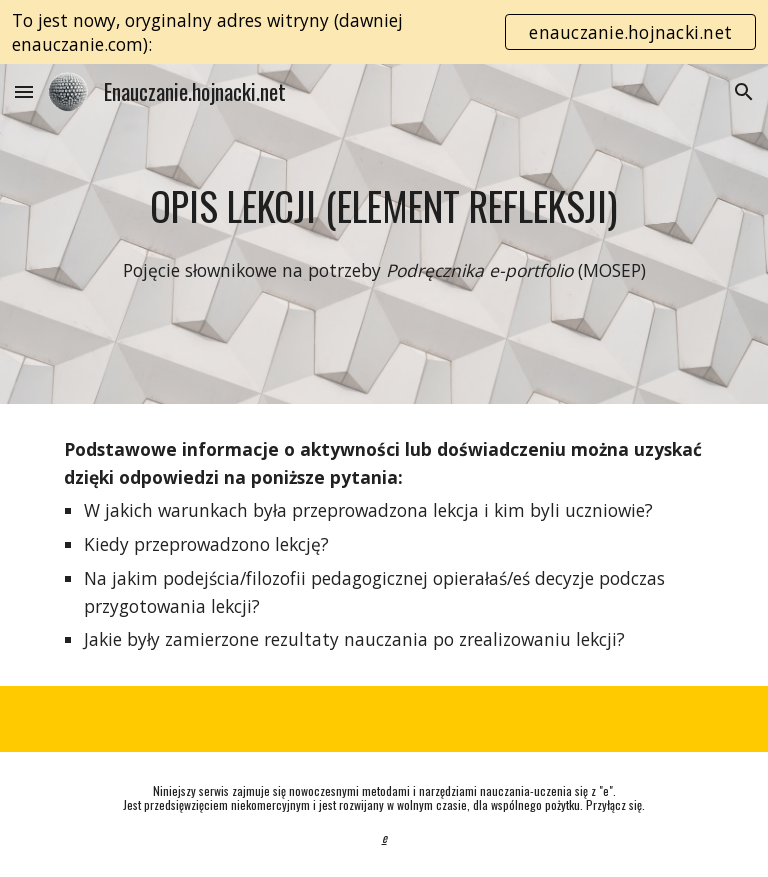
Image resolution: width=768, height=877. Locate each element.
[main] (383, 206)
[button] (24, 91)
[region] (384, 32)
